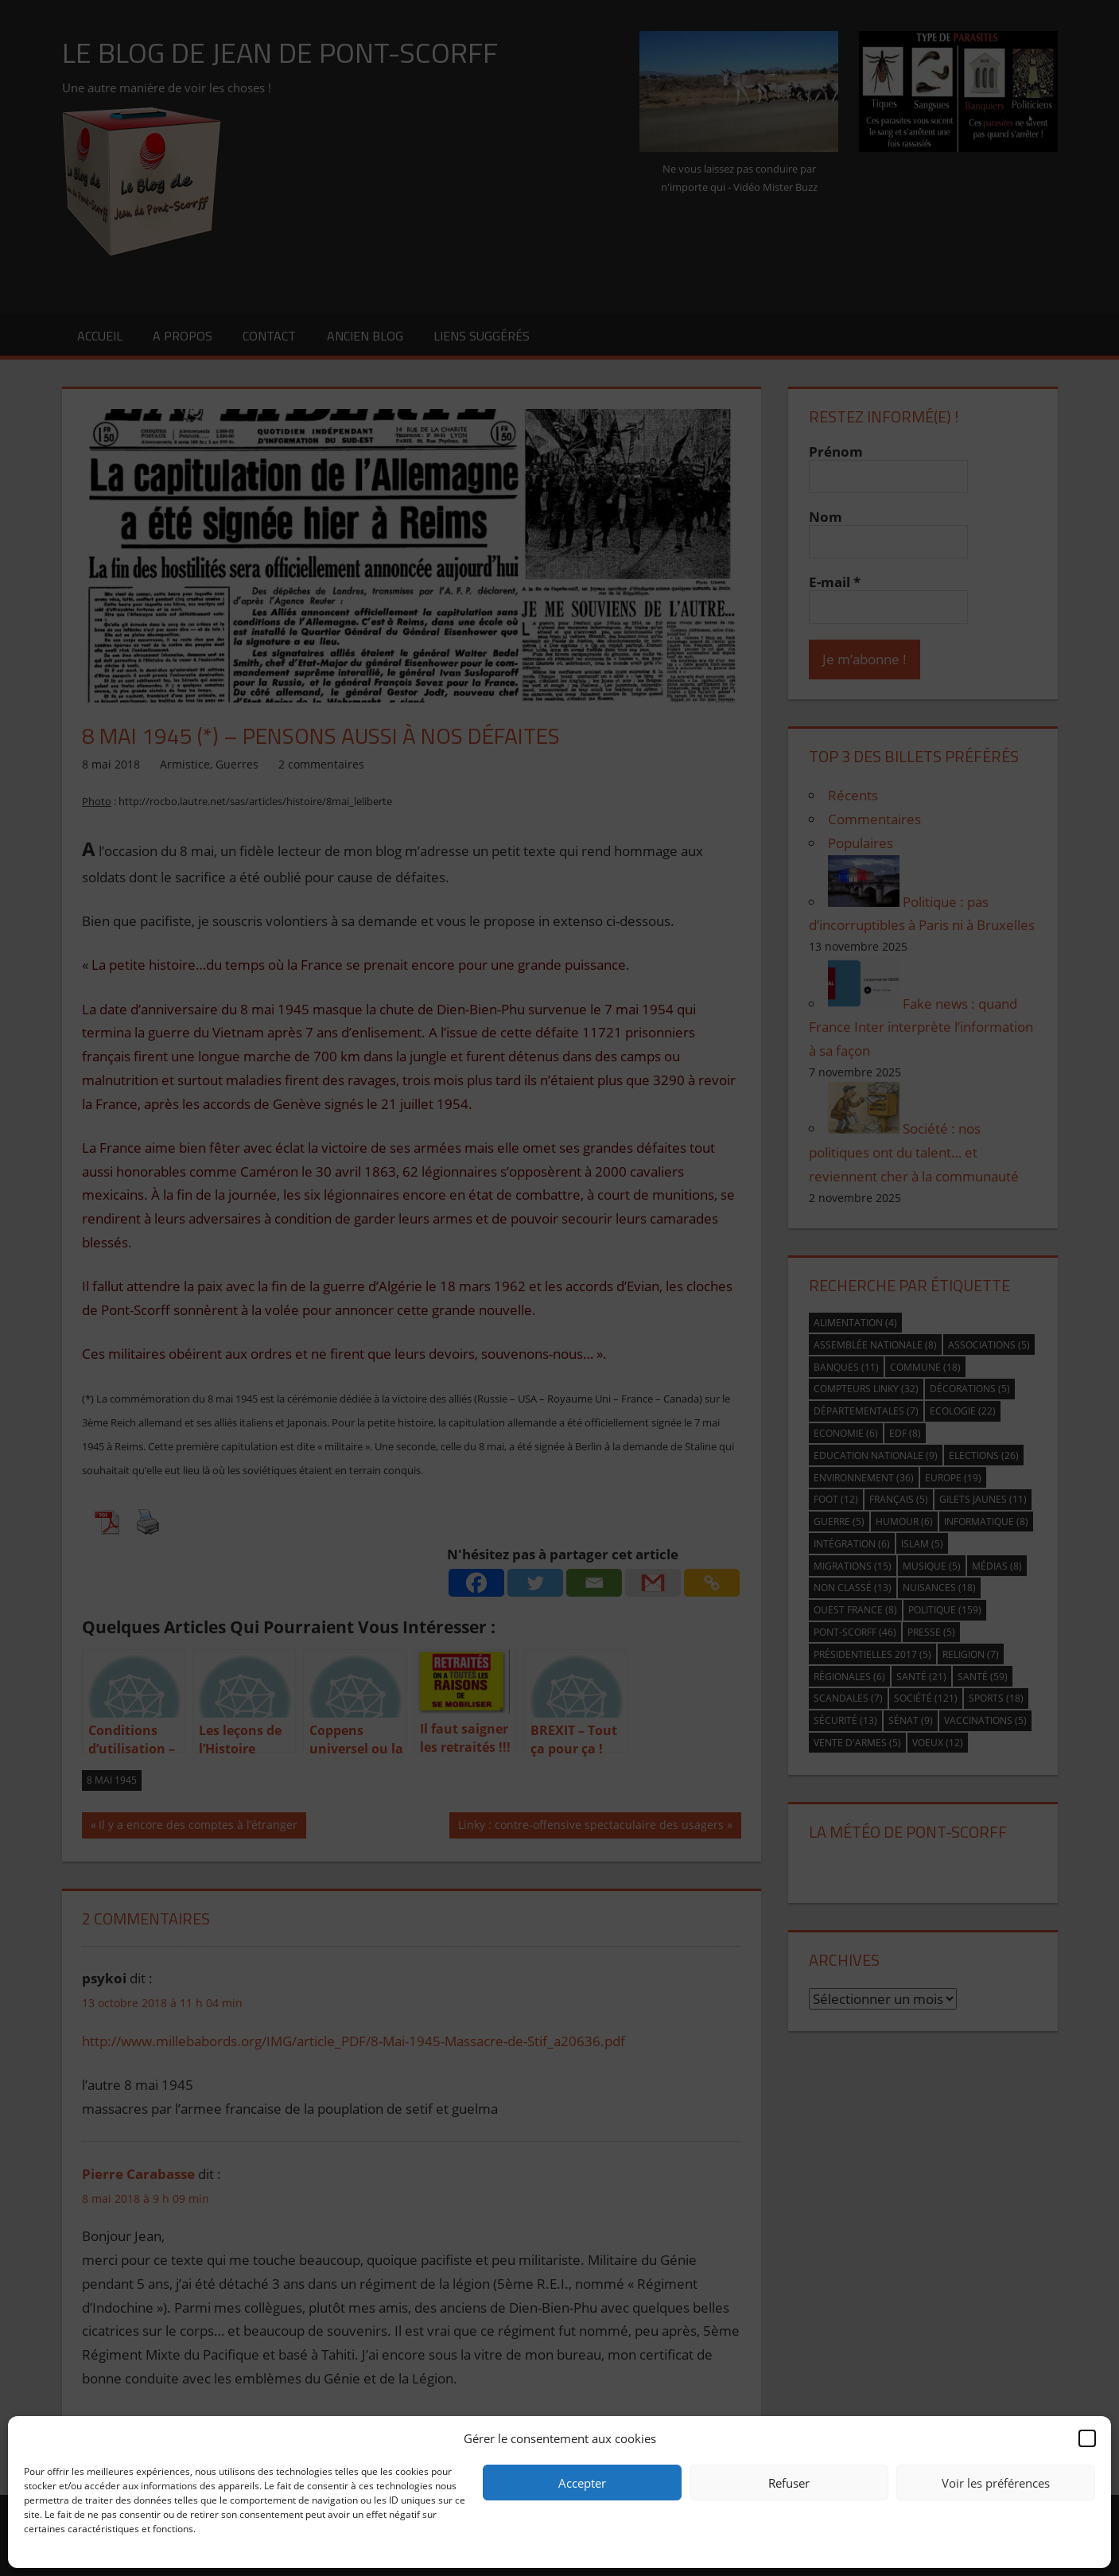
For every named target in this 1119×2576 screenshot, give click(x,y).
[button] (1087, 2438)
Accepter (582, 2483)
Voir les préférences (996, 2483)
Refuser (789, 2483)
